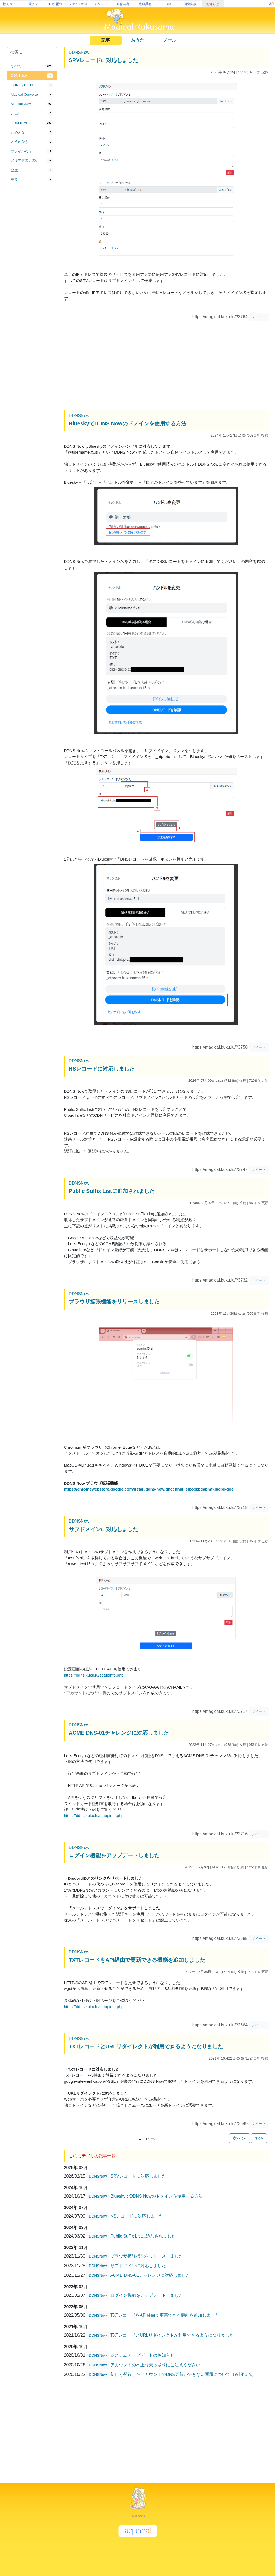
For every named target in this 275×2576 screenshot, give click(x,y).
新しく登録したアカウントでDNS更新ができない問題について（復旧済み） (183, 2374)
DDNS (167, 4)
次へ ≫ (239, 2138)
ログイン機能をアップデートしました (114, 1855)
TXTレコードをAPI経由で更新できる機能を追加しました (137, 1960)
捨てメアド (11, 4)
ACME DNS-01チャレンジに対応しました (119, 1733)
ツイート (258, 317)
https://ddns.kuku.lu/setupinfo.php (93, 1675)
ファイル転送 (78, 4)
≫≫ (259, 2138)
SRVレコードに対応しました (103, 60)
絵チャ (33, 4)
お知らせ (212, 4)
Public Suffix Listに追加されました (112, 1191)
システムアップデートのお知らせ (142, 2355)
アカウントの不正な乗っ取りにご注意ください (155, 2364)
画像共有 (123, 4)
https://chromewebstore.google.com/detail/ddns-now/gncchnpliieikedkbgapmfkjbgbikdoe (149, 1489)
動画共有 (145, 4)
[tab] (32, 66)
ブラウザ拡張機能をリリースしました (114, 1302)
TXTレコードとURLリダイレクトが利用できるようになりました (146, 2046)
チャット (100, 4)
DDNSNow (79, 52)
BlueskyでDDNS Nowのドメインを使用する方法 (127, 423)
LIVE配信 (55, 4)
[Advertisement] (32, 272)
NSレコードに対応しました (102, 1069)
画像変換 (190, 4)
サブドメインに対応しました (103, 1529)
